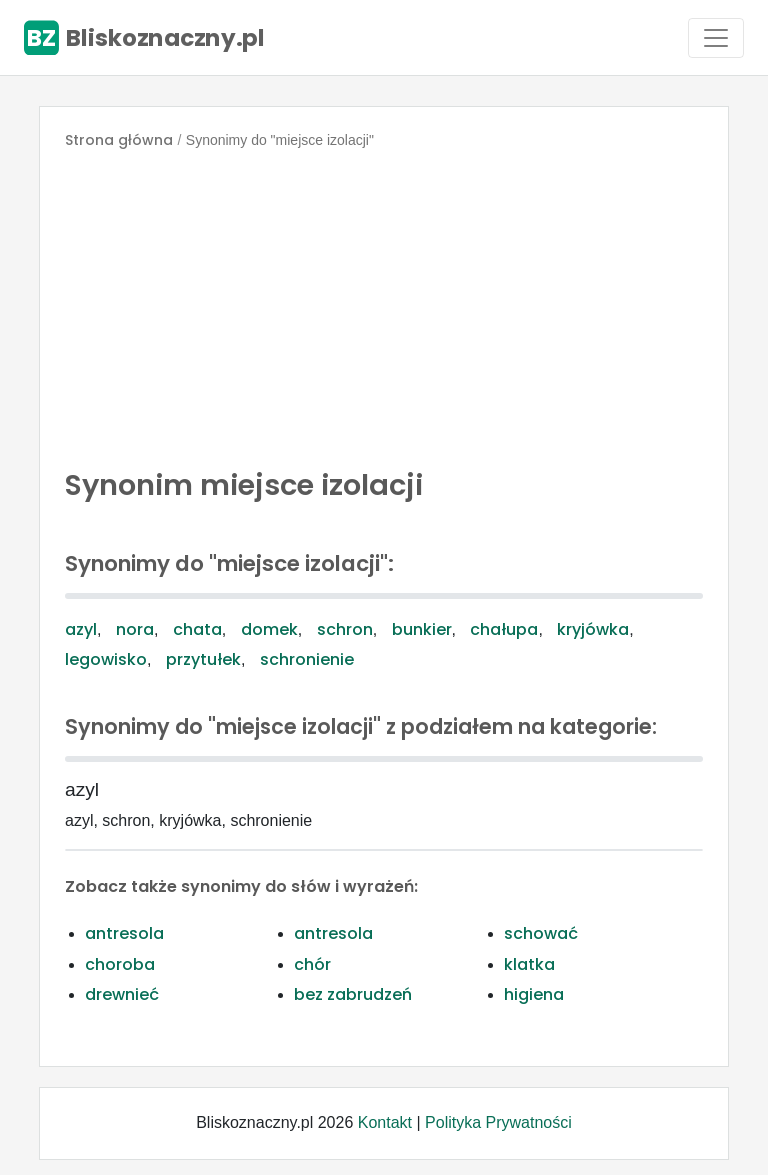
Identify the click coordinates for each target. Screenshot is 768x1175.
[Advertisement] (384, 304)
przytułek (203, 659)
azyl (81, 629)
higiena (534, 994)
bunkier (422, 629)
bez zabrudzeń (353, 994)
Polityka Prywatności (498, 1122)
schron (345, 629)
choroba (120, 964)
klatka (529, 964)
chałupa (504, 629)
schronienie (307, 659)
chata (197, 629)
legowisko (106, 659)
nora (135, 629)
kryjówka (593, 629)
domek (269, 629)
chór (312, 964)
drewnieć (122, 994)
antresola (124, 933)
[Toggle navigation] (716, 38)
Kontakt (385, 1122)
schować (541, 933)
